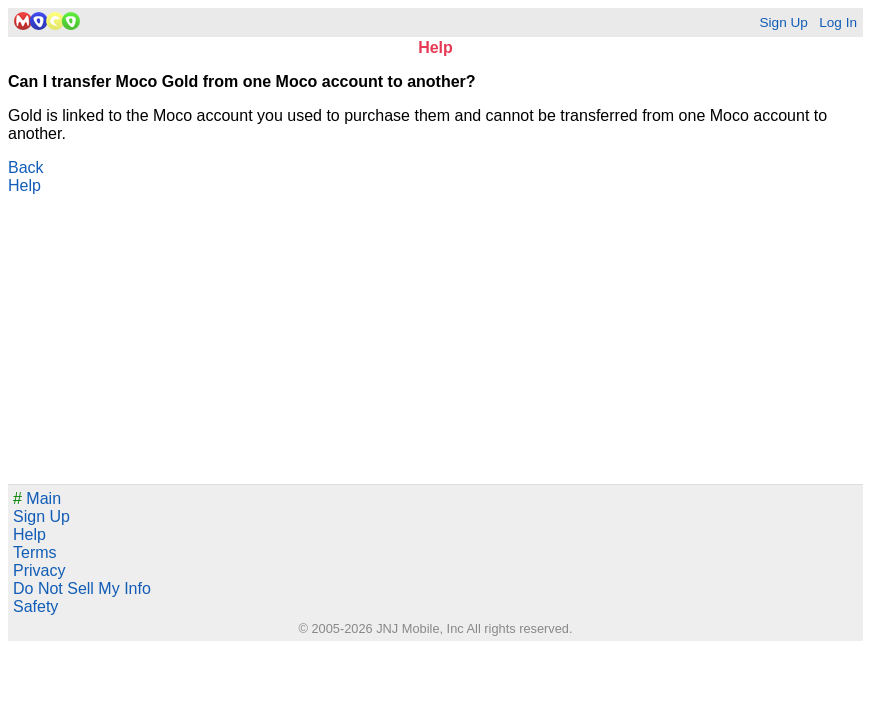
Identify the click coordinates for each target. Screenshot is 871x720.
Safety (35, 606)
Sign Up (783, 22)
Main (37, 498)
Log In (838, 22)
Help (24, 185)
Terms (35, 552)
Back (26, 167)
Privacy (39, 570)
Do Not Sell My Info (82, 588)
